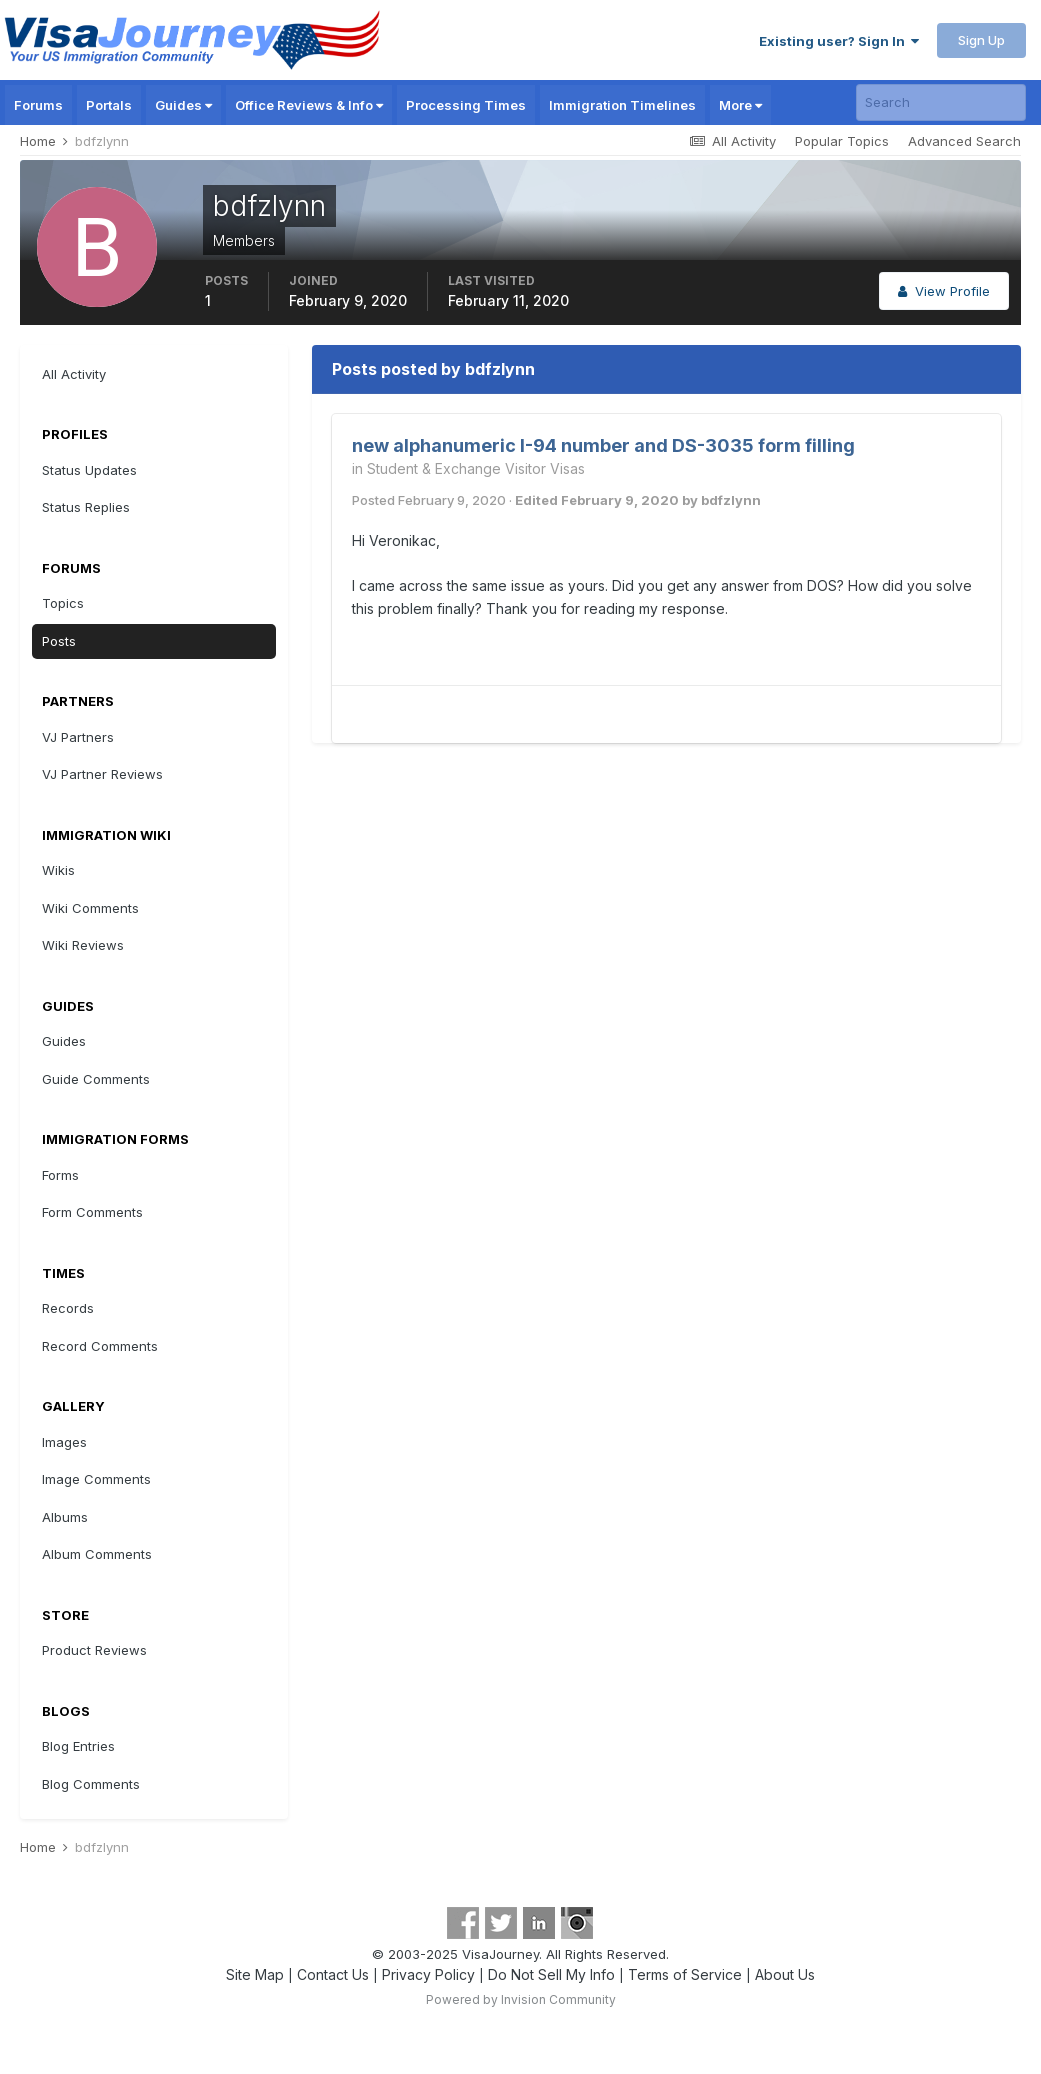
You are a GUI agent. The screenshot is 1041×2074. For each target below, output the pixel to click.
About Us (785, 1974)
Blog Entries (78, 1746)
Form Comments (92, 1212)
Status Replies (86, 507)
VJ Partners (78, 737)
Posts (59, 641)
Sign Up (981, 40)
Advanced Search (964, 141)
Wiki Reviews (83, 945)
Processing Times (466, 105)
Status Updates (89, 470)
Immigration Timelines (622, 105)
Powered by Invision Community (521, 1999)
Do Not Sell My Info (551, 1974)
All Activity (74, 374)
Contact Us (333, 1974)
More (740, 105)
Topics (63, 603)
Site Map (255, 1974)
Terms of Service (685, 1974)
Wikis (58, 870)
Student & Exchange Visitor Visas (476, 468)
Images (64, 1442)
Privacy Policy (428, 1974)
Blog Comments (91, 1784)
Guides (183, 105)
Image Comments (96, 1479)
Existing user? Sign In (839, 41)
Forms (60, 1175)
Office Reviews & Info (309, 105)
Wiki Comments (90, 908)
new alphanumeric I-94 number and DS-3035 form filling (603, 445)
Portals (109, 105)
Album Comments (97, 1554)
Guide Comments (96, 1079)
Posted (429, 500)
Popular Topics (842, 141)
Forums (38, 105)
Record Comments (100, 1346)
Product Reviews (94, 1650)
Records (68, 1308)
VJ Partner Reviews (102, 774)
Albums (65, 1517)
